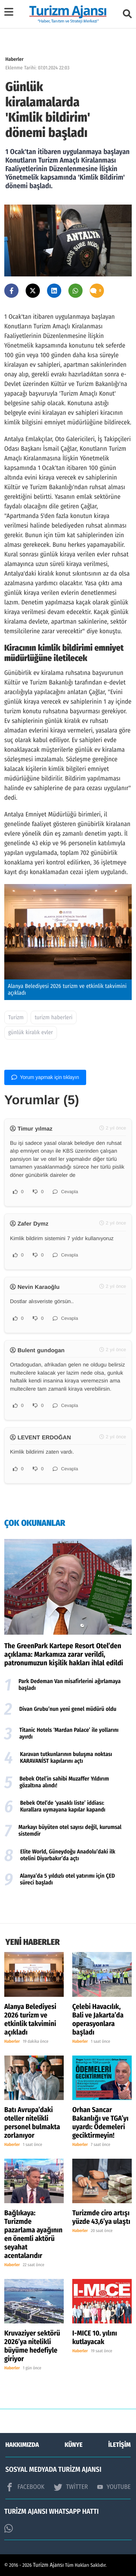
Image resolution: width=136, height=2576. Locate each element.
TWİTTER (71, 2487)
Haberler (14, 59)
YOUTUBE (114, 2487)
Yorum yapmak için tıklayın (45, 1077)
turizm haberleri (53, 1017)
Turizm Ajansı (48, 2565)
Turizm (15, 1017)
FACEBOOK (25, 2487)
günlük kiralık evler (30, 1032)
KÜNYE (74, 2445)
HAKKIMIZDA (22, 2445)
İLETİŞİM (119, 2445)
